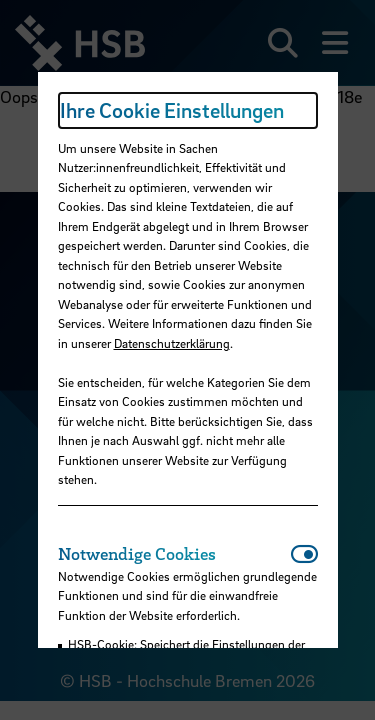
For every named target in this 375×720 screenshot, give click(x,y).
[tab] (174, 554)
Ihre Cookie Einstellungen (172, 110)
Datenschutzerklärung (172, 343)
